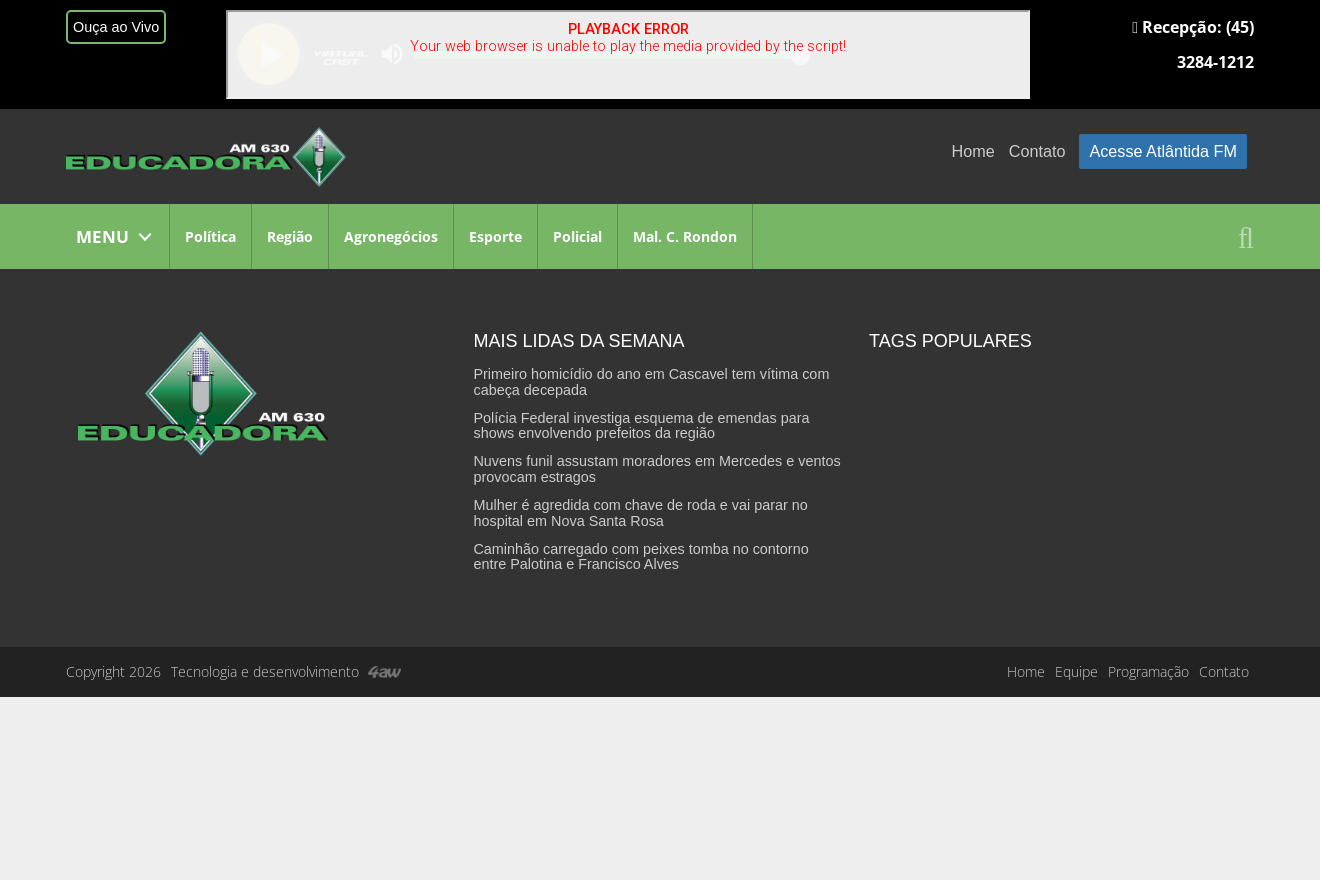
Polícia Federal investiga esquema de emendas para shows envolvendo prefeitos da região (641, 426)
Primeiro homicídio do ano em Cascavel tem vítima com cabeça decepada (651, 382)
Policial (577, 236)
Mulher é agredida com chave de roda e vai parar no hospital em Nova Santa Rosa (640, 513)
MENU (102, 236)
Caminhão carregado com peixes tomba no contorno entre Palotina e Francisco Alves (640, 557)
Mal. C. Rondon (685, 236)
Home (973, 151)
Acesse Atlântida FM (1163, 151)
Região (290, 236)
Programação (1148, 671)
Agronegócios (391, 236)
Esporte (495, 236)
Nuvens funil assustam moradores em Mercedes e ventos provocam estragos (656, 469)
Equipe (1076, 671)
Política (210, 236)
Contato (1037, 151)
